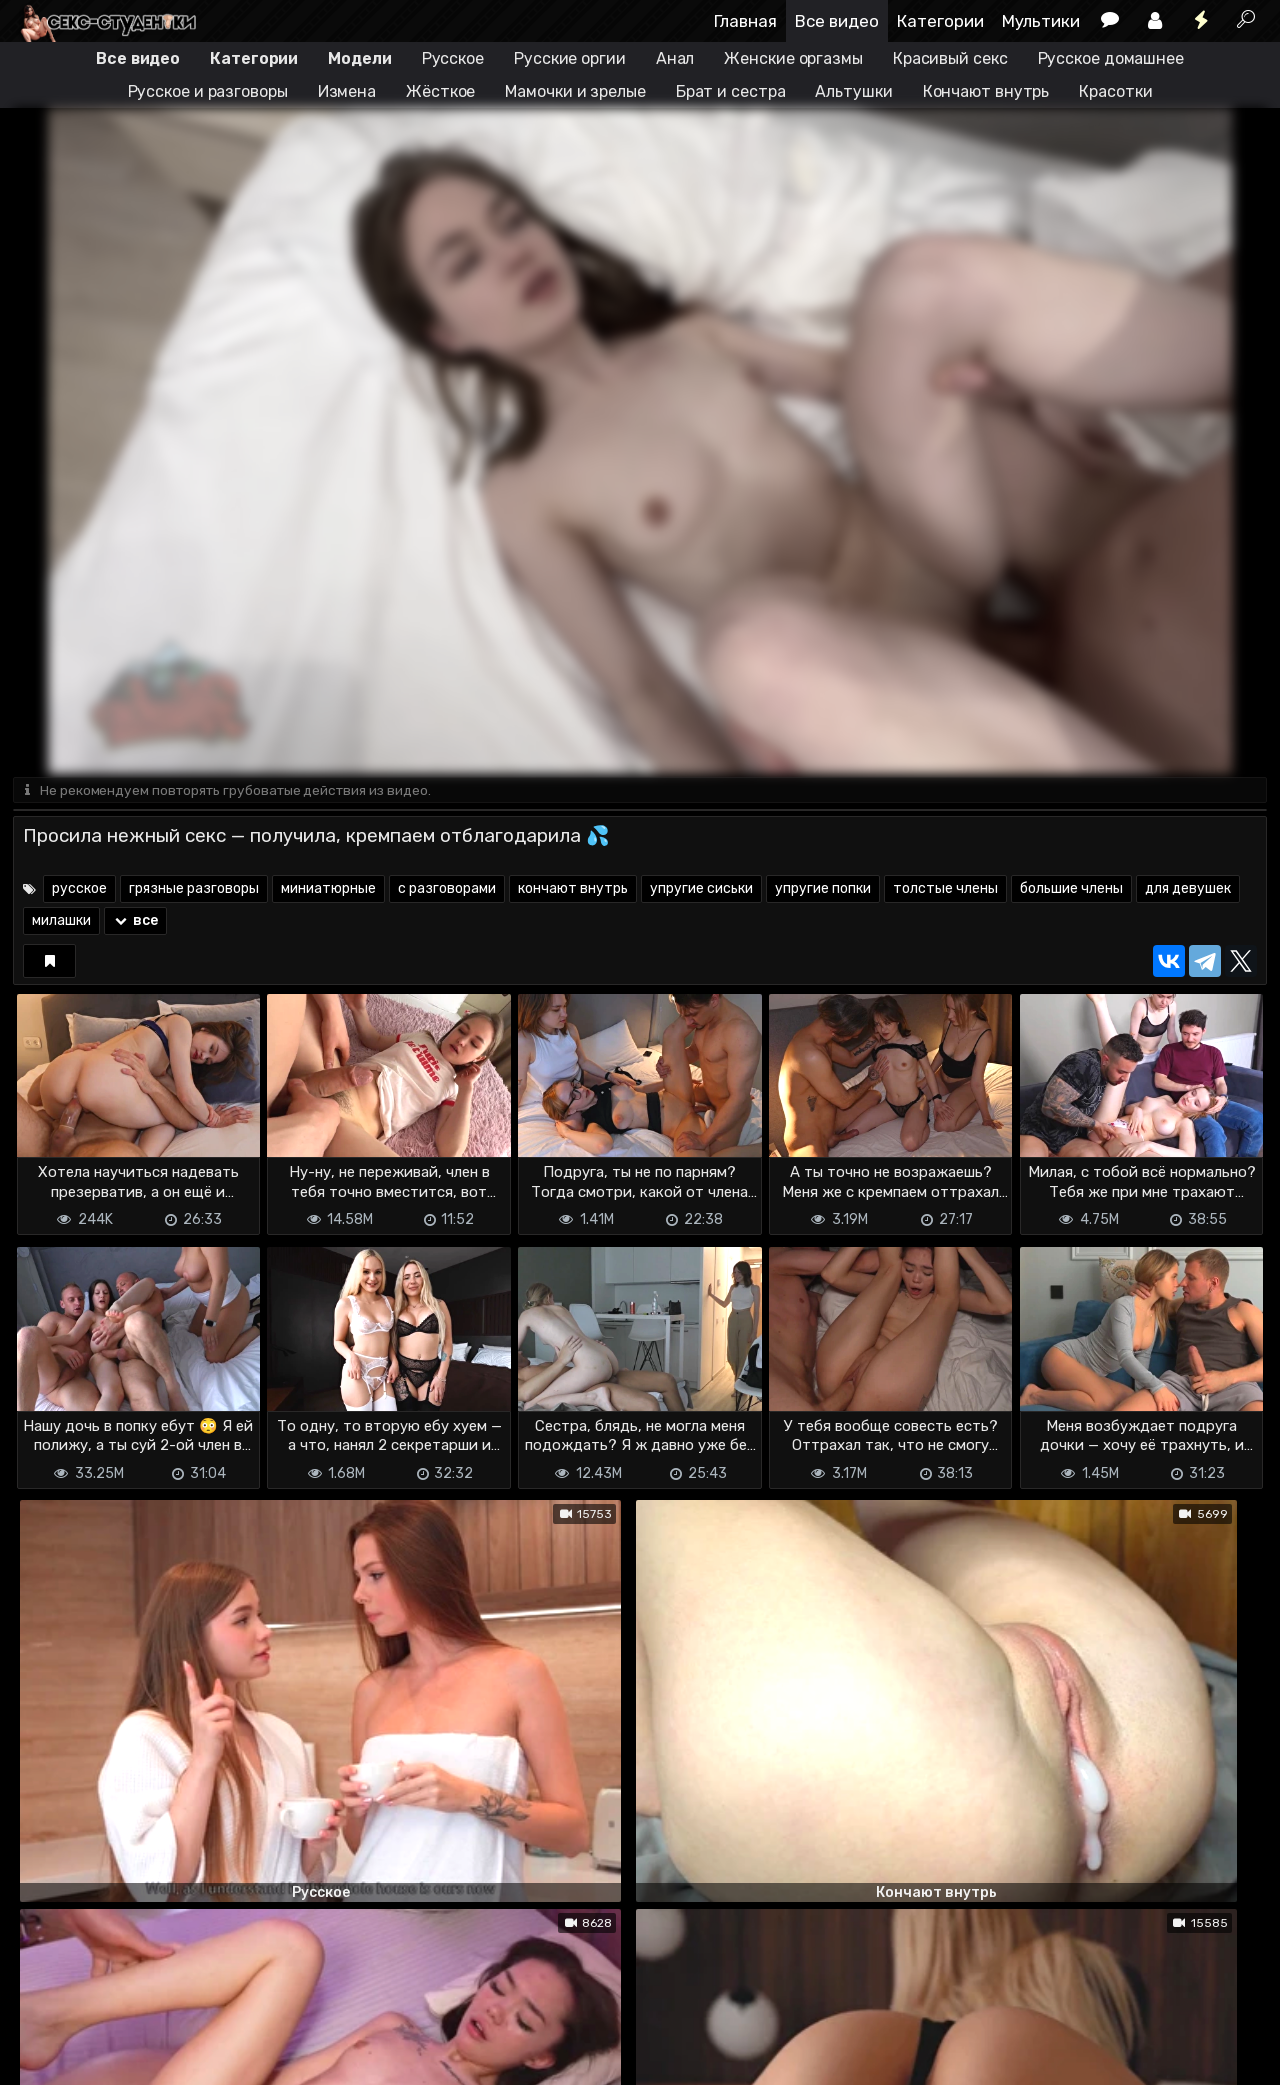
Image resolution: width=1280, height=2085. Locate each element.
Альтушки (853, 91)
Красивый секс (950, 58)
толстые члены (945, 890)
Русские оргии (570, 58)
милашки (61, 922)
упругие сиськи (701, 890)
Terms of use (116, 2035)
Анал (675, 58)
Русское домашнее (1111, 58)
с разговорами (447, 890)
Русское (453, 58)
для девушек (1188, 890)
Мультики (1041, 21)
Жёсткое (440, 91)
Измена (347, 91)
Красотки (1115, 91)
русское (79, 890)
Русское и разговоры (208, 91)
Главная (745, 21)
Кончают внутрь (986, 91)
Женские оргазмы (793, 58)
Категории (940, 21)
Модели (359, 58)
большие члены (1071, 890)
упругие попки (823, 890)
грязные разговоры (194, 890)
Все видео (837, 21)
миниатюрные (328, 890)
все (135, 922)
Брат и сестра (731, 91)
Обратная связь (221, 2035)
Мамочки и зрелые (575, 91)
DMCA (45, 2035)
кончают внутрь (573, 890)
